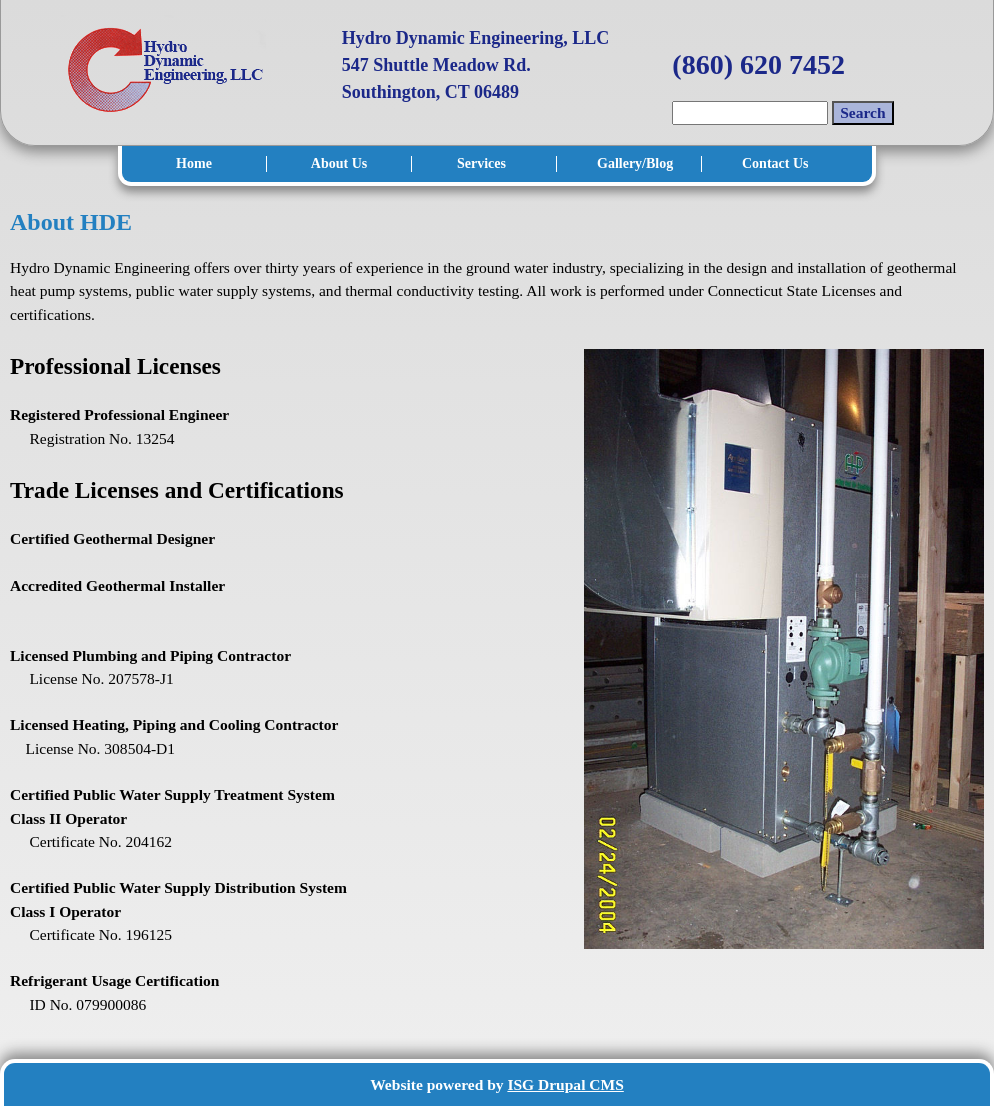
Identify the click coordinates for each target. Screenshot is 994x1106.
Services (481, 163)
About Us (339, 163)
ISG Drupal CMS (565, 1084)
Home (194, 163)
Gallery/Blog (634, 163)
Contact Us (775, 163)
